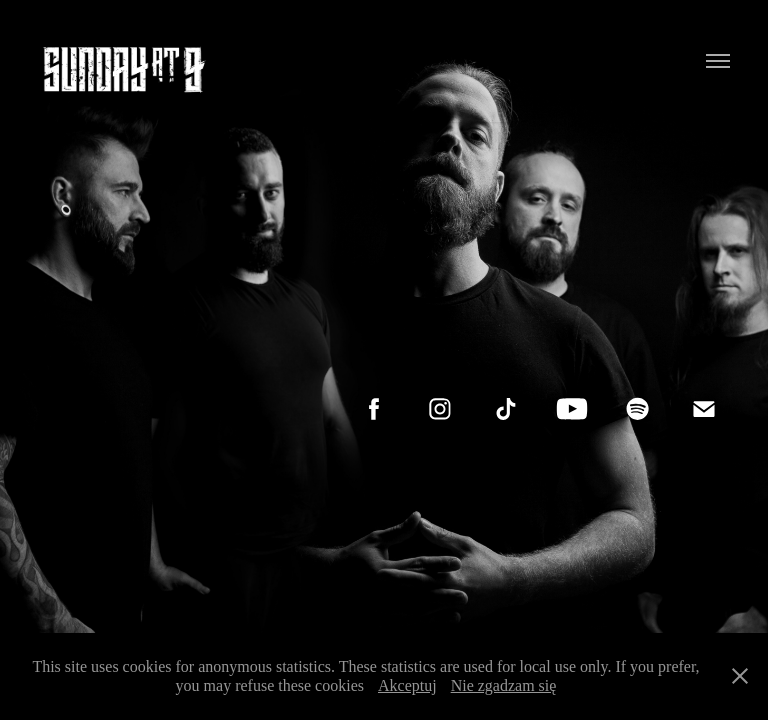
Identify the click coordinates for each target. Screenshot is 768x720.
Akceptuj (407, 685)
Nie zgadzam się (504, 685)
